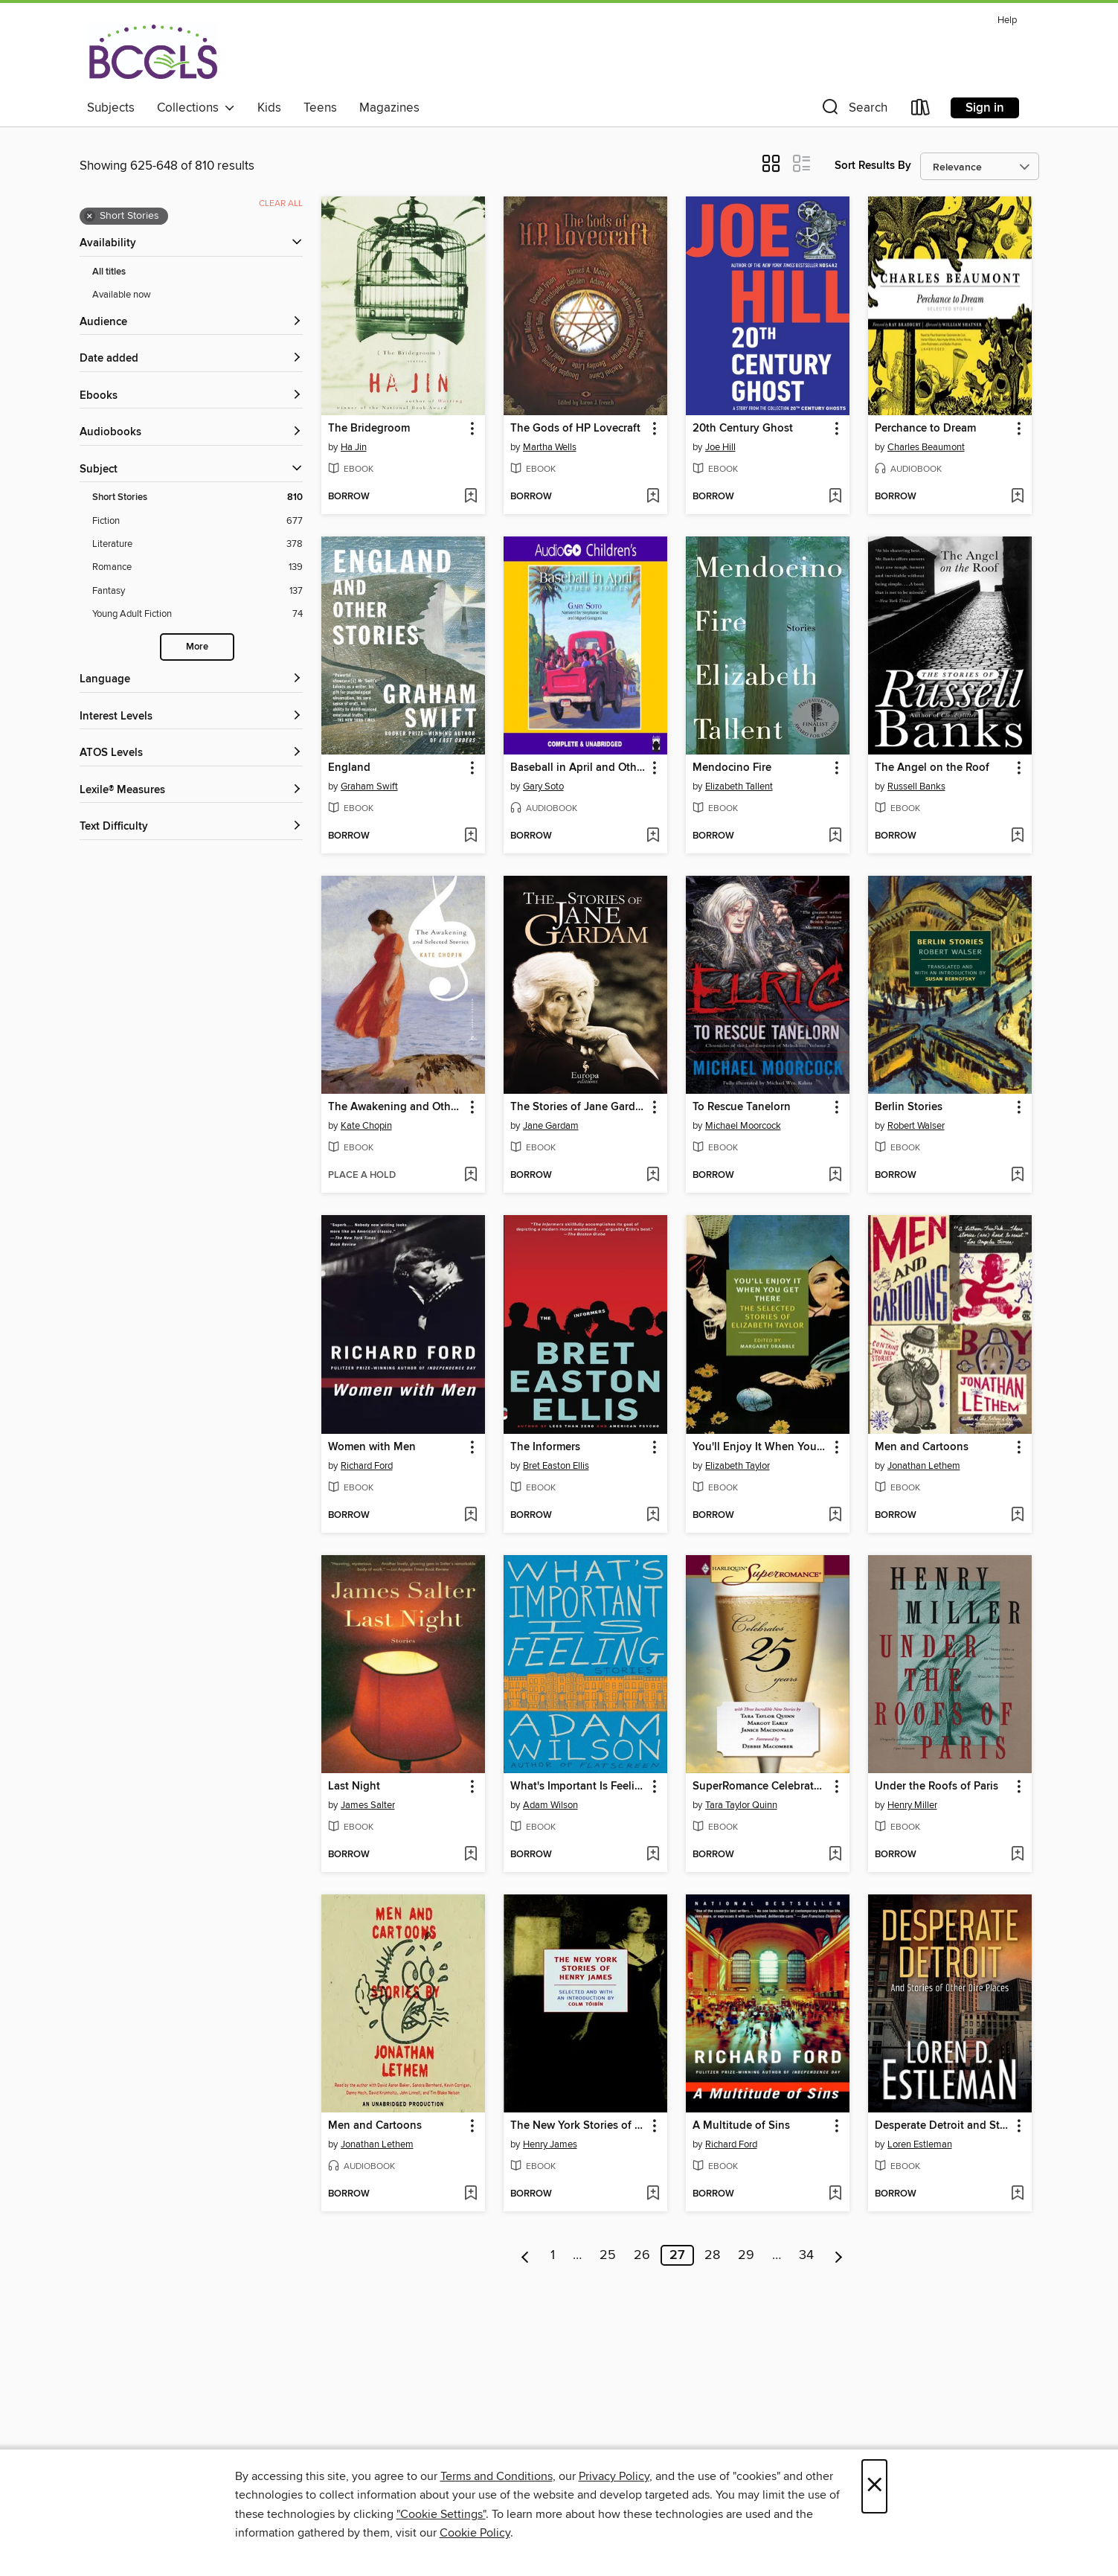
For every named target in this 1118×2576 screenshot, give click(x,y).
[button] (853, 110)
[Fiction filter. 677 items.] (197, 521)
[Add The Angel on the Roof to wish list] (1017, 836)
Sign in (985, 108)
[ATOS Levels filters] (191, 753)
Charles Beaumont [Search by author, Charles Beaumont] (926, 447)
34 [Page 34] (806, 2255)
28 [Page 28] (712, 2255)
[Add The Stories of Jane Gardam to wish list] (652, 1175)
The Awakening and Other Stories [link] (396, 1107)
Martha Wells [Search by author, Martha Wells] (549, 447)
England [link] (349, 768)
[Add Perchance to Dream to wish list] (1017, 497)
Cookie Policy (475, 2532)
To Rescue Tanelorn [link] (742, 1107)
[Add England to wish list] (470, 836)
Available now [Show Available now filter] (121, 295)
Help (1007, 20)
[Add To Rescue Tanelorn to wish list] (835, 1175)
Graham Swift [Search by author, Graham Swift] (369, 786)
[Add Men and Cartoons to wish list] (1017, 1515)
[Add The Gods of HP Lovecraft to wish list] (652, 497)
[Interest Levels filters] (191, 717)
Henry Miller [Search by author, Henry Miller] (912, 1805)
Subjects (111, 108)
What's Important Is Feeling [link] (578, 1786)
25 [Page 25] (608, 2255)
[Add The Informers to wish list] (652, 1515)
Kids (269, 108)
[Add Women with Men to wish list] (470, 1515)
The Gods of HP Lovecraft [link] (575, 428)
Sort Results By (873, 165)
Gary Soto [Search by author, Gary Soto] (543, 786)
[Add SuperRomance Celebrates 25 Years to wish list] (835, 1855)
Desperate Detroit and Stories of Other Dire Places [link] (943, 2126)
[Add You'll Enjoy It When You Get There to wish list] (835, 1515)
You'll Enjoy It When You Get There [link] (761, 1447)
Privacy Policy (614, 2476)
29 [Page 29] (746, 2255)
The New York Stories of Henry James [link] (578, 2126)
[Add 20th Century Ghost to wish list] (835, 497)
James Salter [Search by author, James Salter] (368, 1805)
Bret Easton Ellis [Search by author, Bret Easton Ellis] (556, 1466)
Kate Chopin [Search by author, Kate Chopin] (366, 1126)
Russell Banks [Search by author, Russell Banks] (916, 786)
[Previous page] (525, 2255)
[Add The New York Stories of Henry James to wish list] (652, 2194)
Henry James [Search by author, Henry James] (550, 2144)
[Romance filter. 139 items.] (197, 567)
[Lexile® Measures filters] (191, 790)
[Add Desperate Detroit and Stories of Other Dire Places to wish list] (1017, 2194)
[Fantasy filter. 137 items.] (197, 591)
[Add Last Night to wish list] (470, 1855)
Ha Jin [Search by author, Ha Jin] (354, 447)
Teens (320, 108)
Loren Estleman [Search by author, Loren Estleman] (919, 2144)
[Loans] (921, 110)
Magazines (389, 108)
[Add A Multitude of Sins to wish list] (835, 2194)
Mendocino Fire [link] (732, 768)
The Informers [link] (545, 1447)
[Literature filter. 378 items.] (197, 544)
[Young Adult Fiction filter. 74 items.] (197, 614)
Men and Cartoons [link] (921, 1447)
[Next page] (838, 2255)
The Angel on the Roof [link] (932, 768)
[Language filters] (191, 680)
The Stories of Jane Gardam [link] (578, 1107)
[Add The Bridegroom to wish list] (470, 497)
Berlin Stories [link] (908, 1107)
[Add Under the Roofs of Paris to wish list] (1017, 1855)
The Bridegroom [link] (369, 428)
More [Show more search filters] (197, 647)
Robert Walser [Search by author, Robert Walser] (916, 1126)
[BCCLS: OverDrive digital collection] (153, 51)
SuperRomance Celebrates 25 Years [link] (761, 1786)
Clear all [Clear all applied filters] (281, 203)
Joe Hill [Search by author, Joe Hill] (720, 447)
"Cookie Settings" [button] (441, 2514)
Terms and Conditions (496, 2476)
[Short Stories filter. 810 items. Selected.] (197, 497)
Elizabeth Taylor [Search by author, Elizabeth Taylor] (737, 1466)
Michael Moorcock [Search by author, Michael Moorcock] (743, 1126)
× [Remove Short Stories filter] (89, 216)
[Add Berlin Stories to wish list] (1017, 1175)
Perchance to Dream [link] (925, 428)
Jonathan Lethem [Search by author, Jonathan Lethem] (923, 1466)
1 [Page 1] (552, 2255)
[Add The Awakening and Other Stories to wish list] (470, 1175)
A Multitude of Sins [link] (741, 2126)
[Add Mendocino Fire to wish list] (835, 836)
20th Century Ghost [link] (743, 428)
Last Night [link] (354, 1786)
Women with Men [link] (372, 1447)
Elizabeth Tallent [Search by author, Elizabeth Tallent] (739, 786)
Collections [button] (196, 108)
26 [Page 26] (642, 2255)
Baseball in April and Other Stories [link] (578, 768)
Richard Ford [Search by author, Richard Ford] (367, 1466)
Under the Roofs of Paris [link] (936, 1786)
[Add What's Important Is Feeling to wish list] (652, 1855)
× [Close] (874, 2486)
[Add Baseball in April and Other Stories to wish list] (652, 836)
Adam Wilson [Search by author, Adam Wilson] (550, 1805)
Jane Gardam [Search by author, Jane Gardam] (551, 1126)
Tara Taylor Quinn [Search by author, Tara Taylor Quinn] (741, 1805)
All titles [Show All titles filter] (109, 272)
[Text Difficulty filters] (191, 827)
